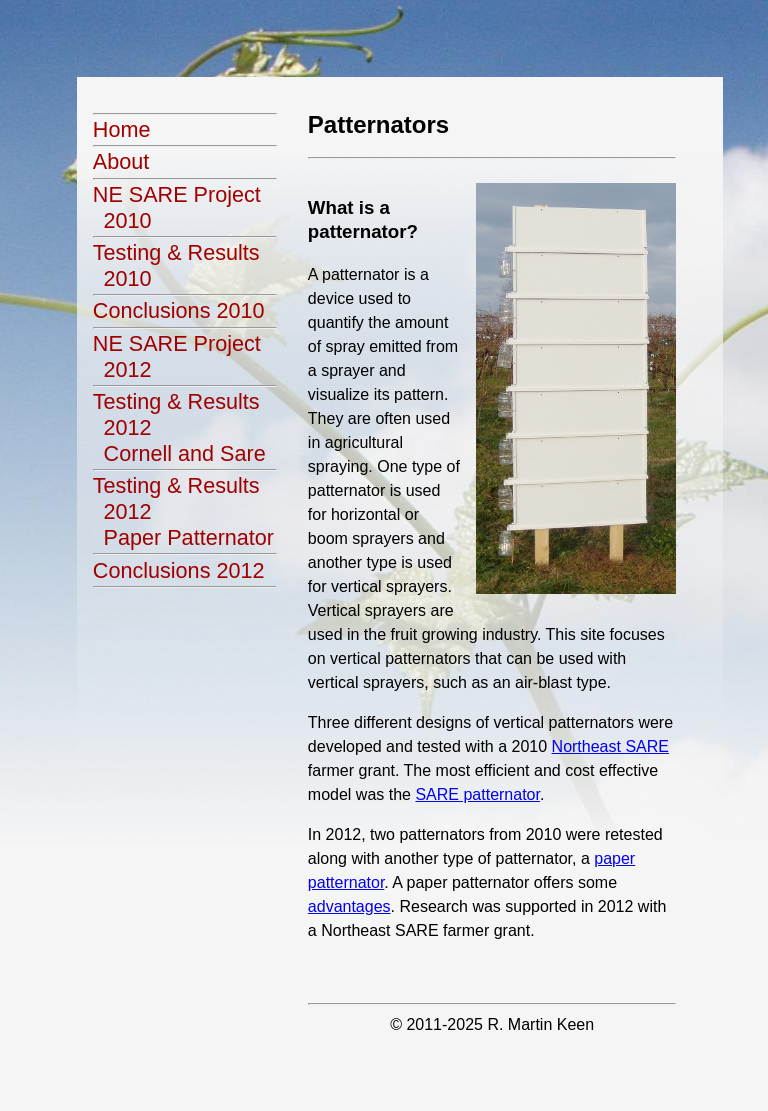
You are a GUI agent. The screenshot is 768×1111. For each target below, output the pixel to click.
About (121, 161)
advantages (349, 906)
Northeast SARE (610, 746)
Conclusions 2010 (179, 310)
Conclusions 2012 (179, 570)
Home (122, 129)
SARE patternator (477, 794)
